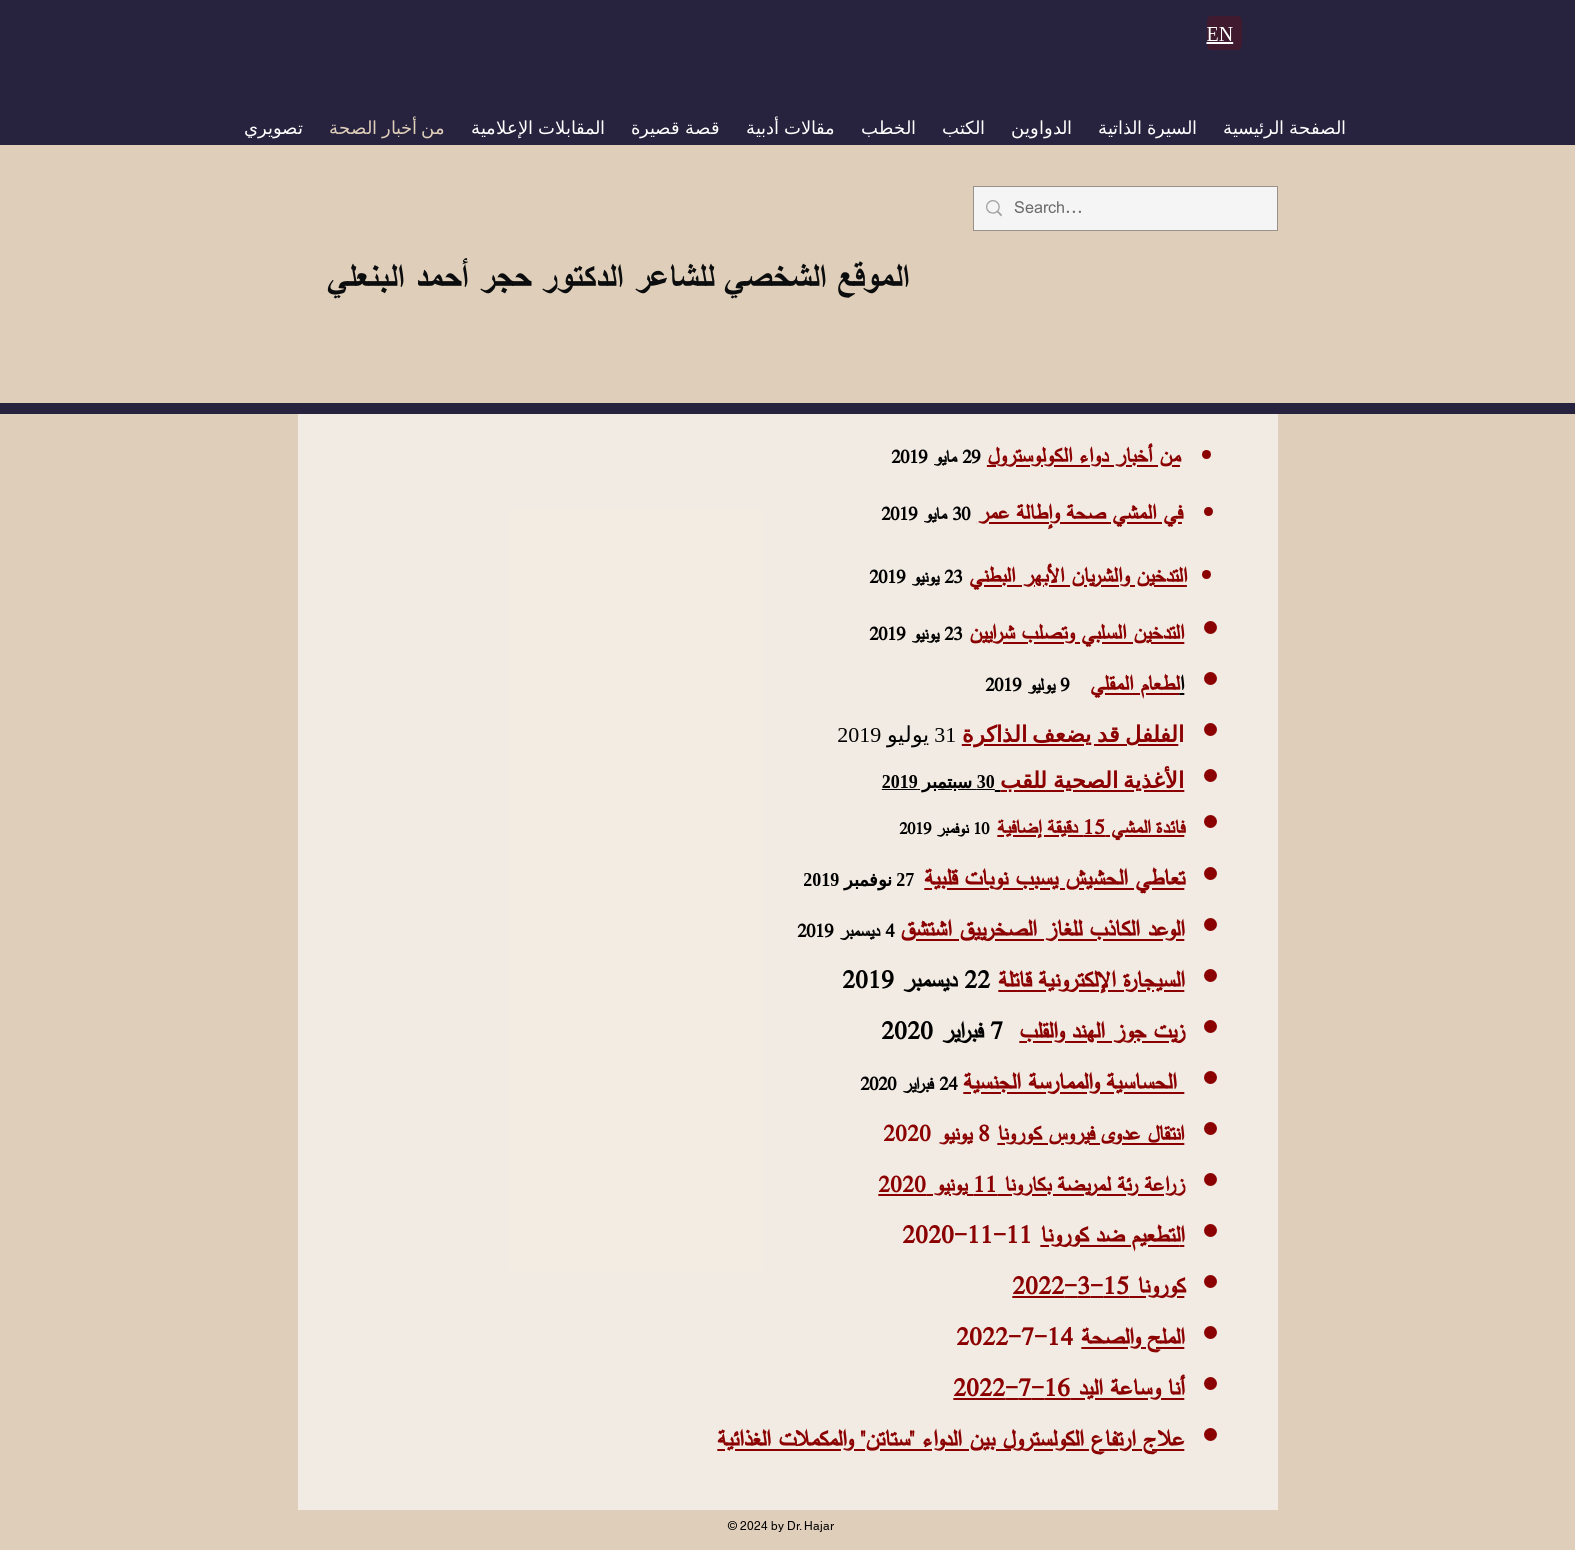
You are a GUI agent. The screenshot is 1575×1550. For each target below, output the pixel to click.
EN (1220, 34)
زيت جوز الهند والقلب (1101, 1030)
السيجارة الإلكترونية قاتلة (1091, 979)
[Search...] (1124, 208)
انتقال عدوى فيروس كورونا (1090, 1133)
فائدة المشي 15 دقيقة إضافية (1090, 827)
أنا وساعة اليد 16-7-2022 (1068, 1387)
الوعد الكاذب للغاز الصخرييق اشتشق (1042, 928)
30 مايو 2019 (925, 514)
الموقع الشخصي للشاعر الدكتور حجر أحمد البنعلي (618, 276)
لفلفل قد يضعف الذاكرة (1070, 734)
